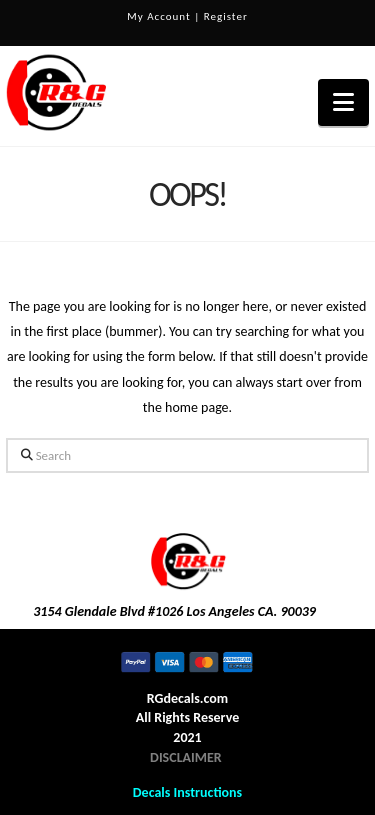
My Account (158, 16)
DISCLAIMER (186, 757)
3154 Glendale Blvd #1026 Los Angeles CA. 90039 (174, 611)
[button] (343, 102)
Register (226, 16)
